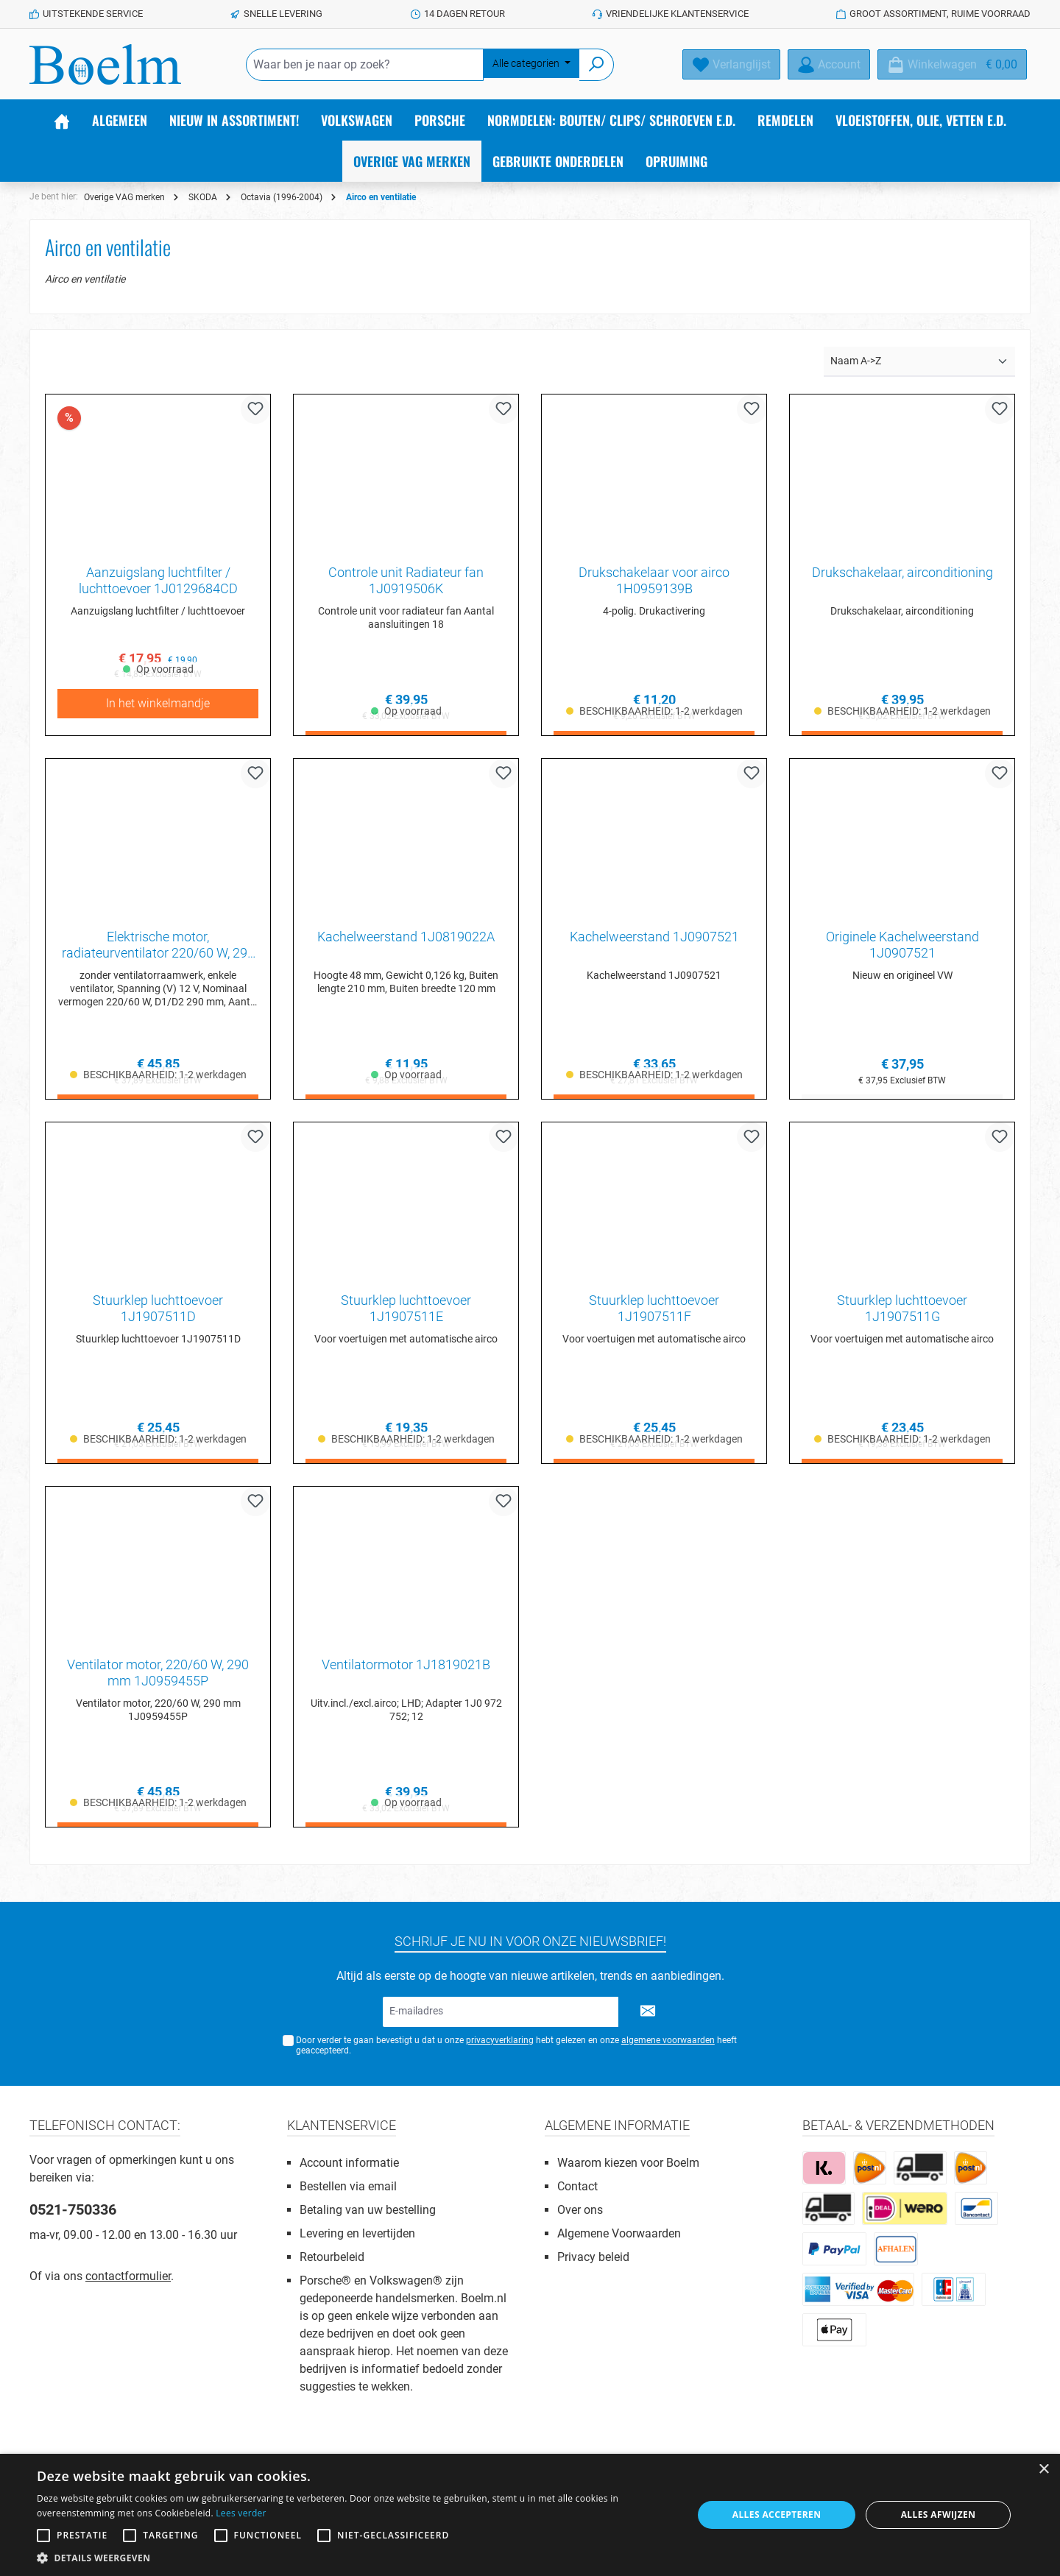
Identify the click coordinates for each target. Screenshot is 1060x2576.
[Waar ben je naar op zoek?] (365, 65)
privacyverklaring (500, 2040)
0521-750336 (72, 2209)
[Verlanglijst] (731, 64)
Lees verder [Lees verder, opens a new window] (241, 2513)
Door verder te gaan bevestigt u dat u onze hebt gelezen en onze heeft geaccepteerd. (516, 2045)
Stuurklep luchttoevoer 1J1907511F (654, 1312)
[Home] (62, 120)
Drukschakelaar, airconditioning (902, 572)
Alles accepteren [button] (777, 2514)
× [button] (1043, 2469)
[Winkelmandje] (952, 64)
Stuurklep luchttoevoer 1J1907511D (158, 1312)
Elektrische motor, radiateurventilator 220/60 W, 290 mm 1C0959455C (158, 946)
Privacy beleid (593, 2257)
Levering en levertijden (357, 2233)
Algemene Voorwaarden (619, 2233)
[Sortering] (919, 362)
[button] (355, 2557)
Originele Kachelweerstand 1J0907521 (902, 946)
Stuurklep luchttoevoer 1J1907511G (902, 1312)
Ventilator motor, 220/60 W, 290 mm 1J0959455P (158, 1678)
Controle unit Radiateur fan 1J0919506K (406, 580)
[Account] (829, 64)
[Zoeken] (596, 65)
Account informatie (349, 2163)
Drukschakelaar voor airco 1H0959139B (654, 580)
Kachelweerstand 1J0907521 (654, 938)
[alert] (530, 2515)
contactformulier (128, 2276)
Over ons (580, 2210)
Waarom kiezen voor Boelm (628, 2163)
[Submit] (647, 2012)
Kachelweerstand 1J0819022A (406, 938)
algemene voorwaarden (668, 2040)
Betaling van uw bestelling (368, 2210)
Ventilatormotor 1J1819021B (406, 1669)
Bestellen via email (348, 2186)
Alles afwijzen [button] (938, 2514)
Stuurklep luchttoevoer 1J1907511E (406, 1312)
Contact (577, 2186)
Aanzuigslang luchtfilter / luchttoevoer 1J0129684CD (158, 580)
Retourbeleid (332, 2257)
